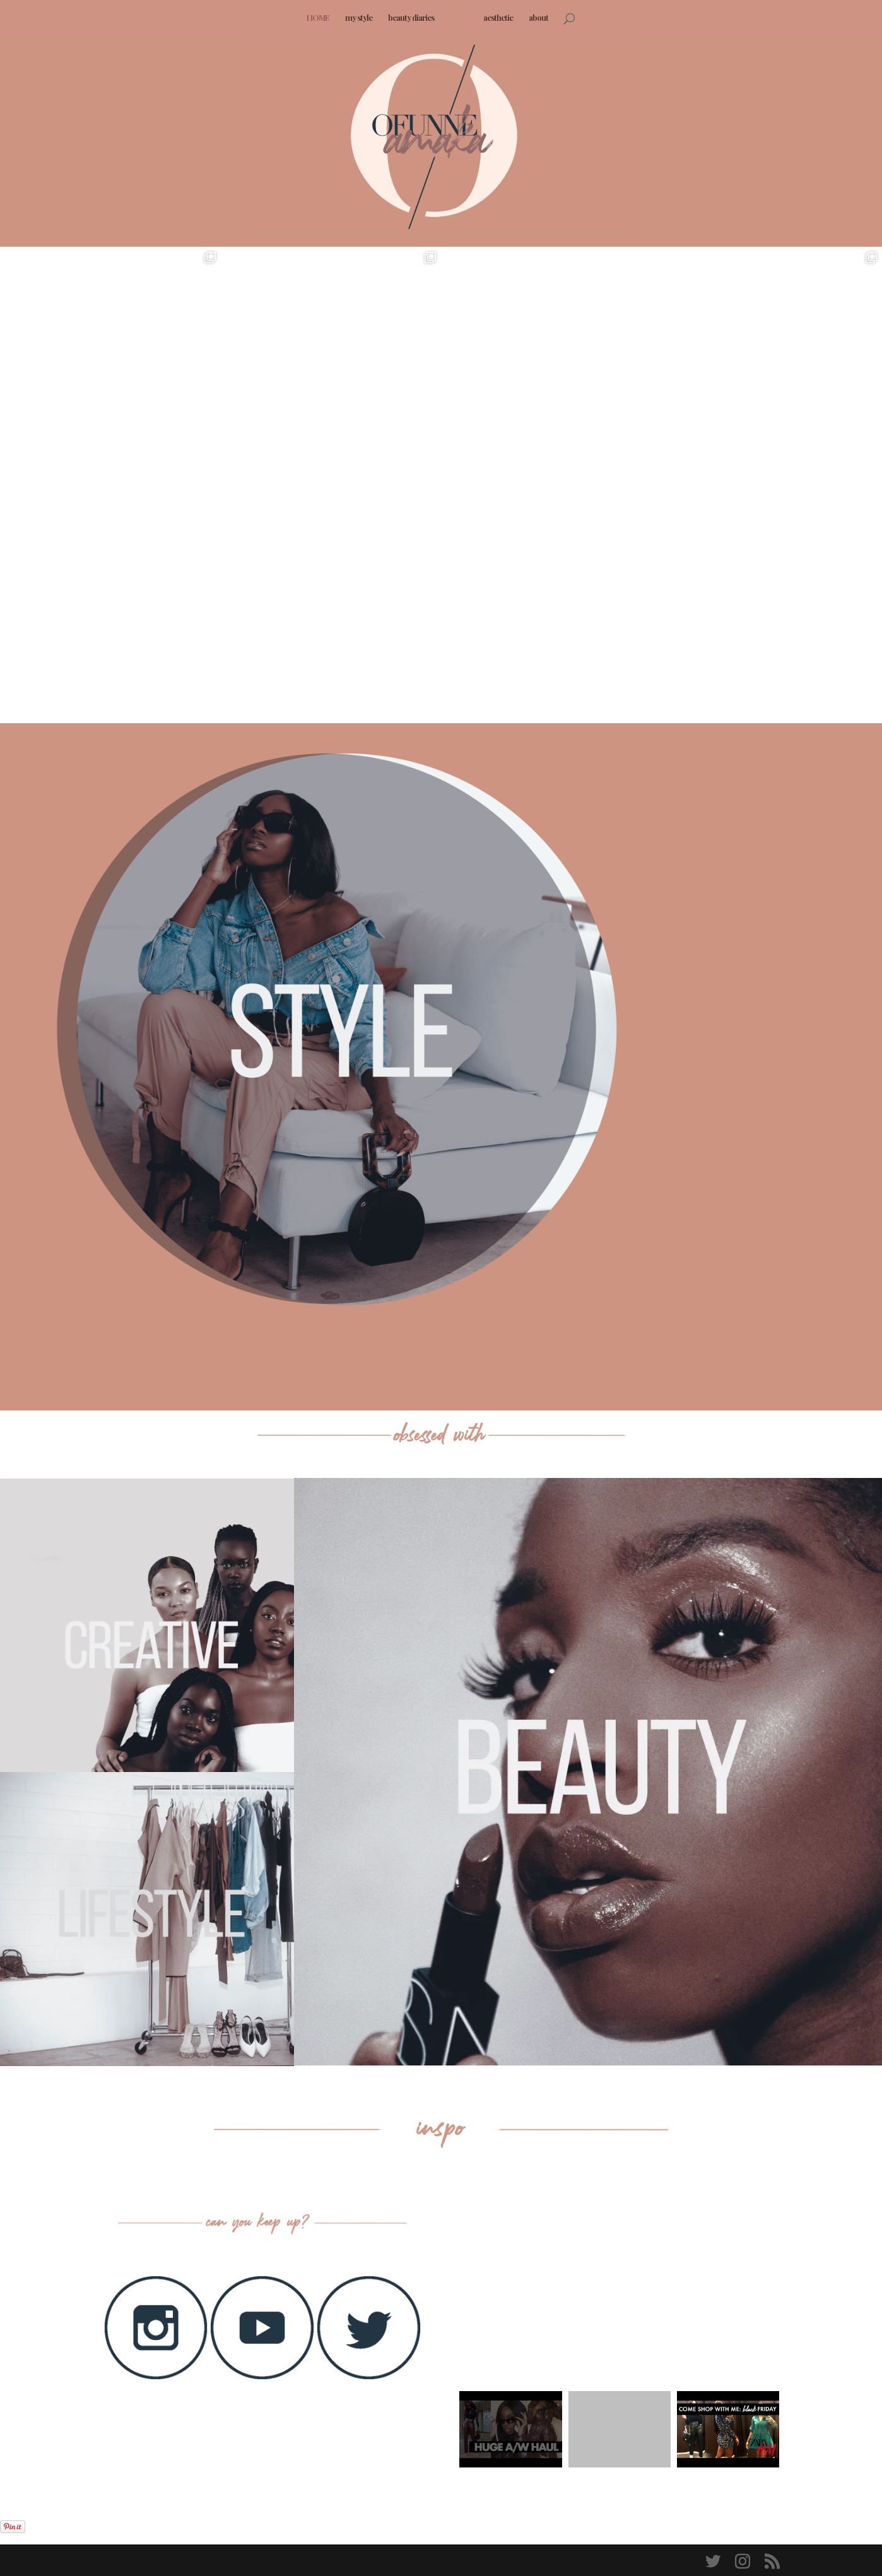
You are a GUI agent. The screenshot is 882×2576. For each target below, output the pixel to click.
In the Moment (727, 867)
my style (363, 18)
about (534, 18)
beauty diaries (415, 18)
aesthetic (494, 18)
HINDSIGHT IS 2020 (732, 1182)
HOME (322, 18)
